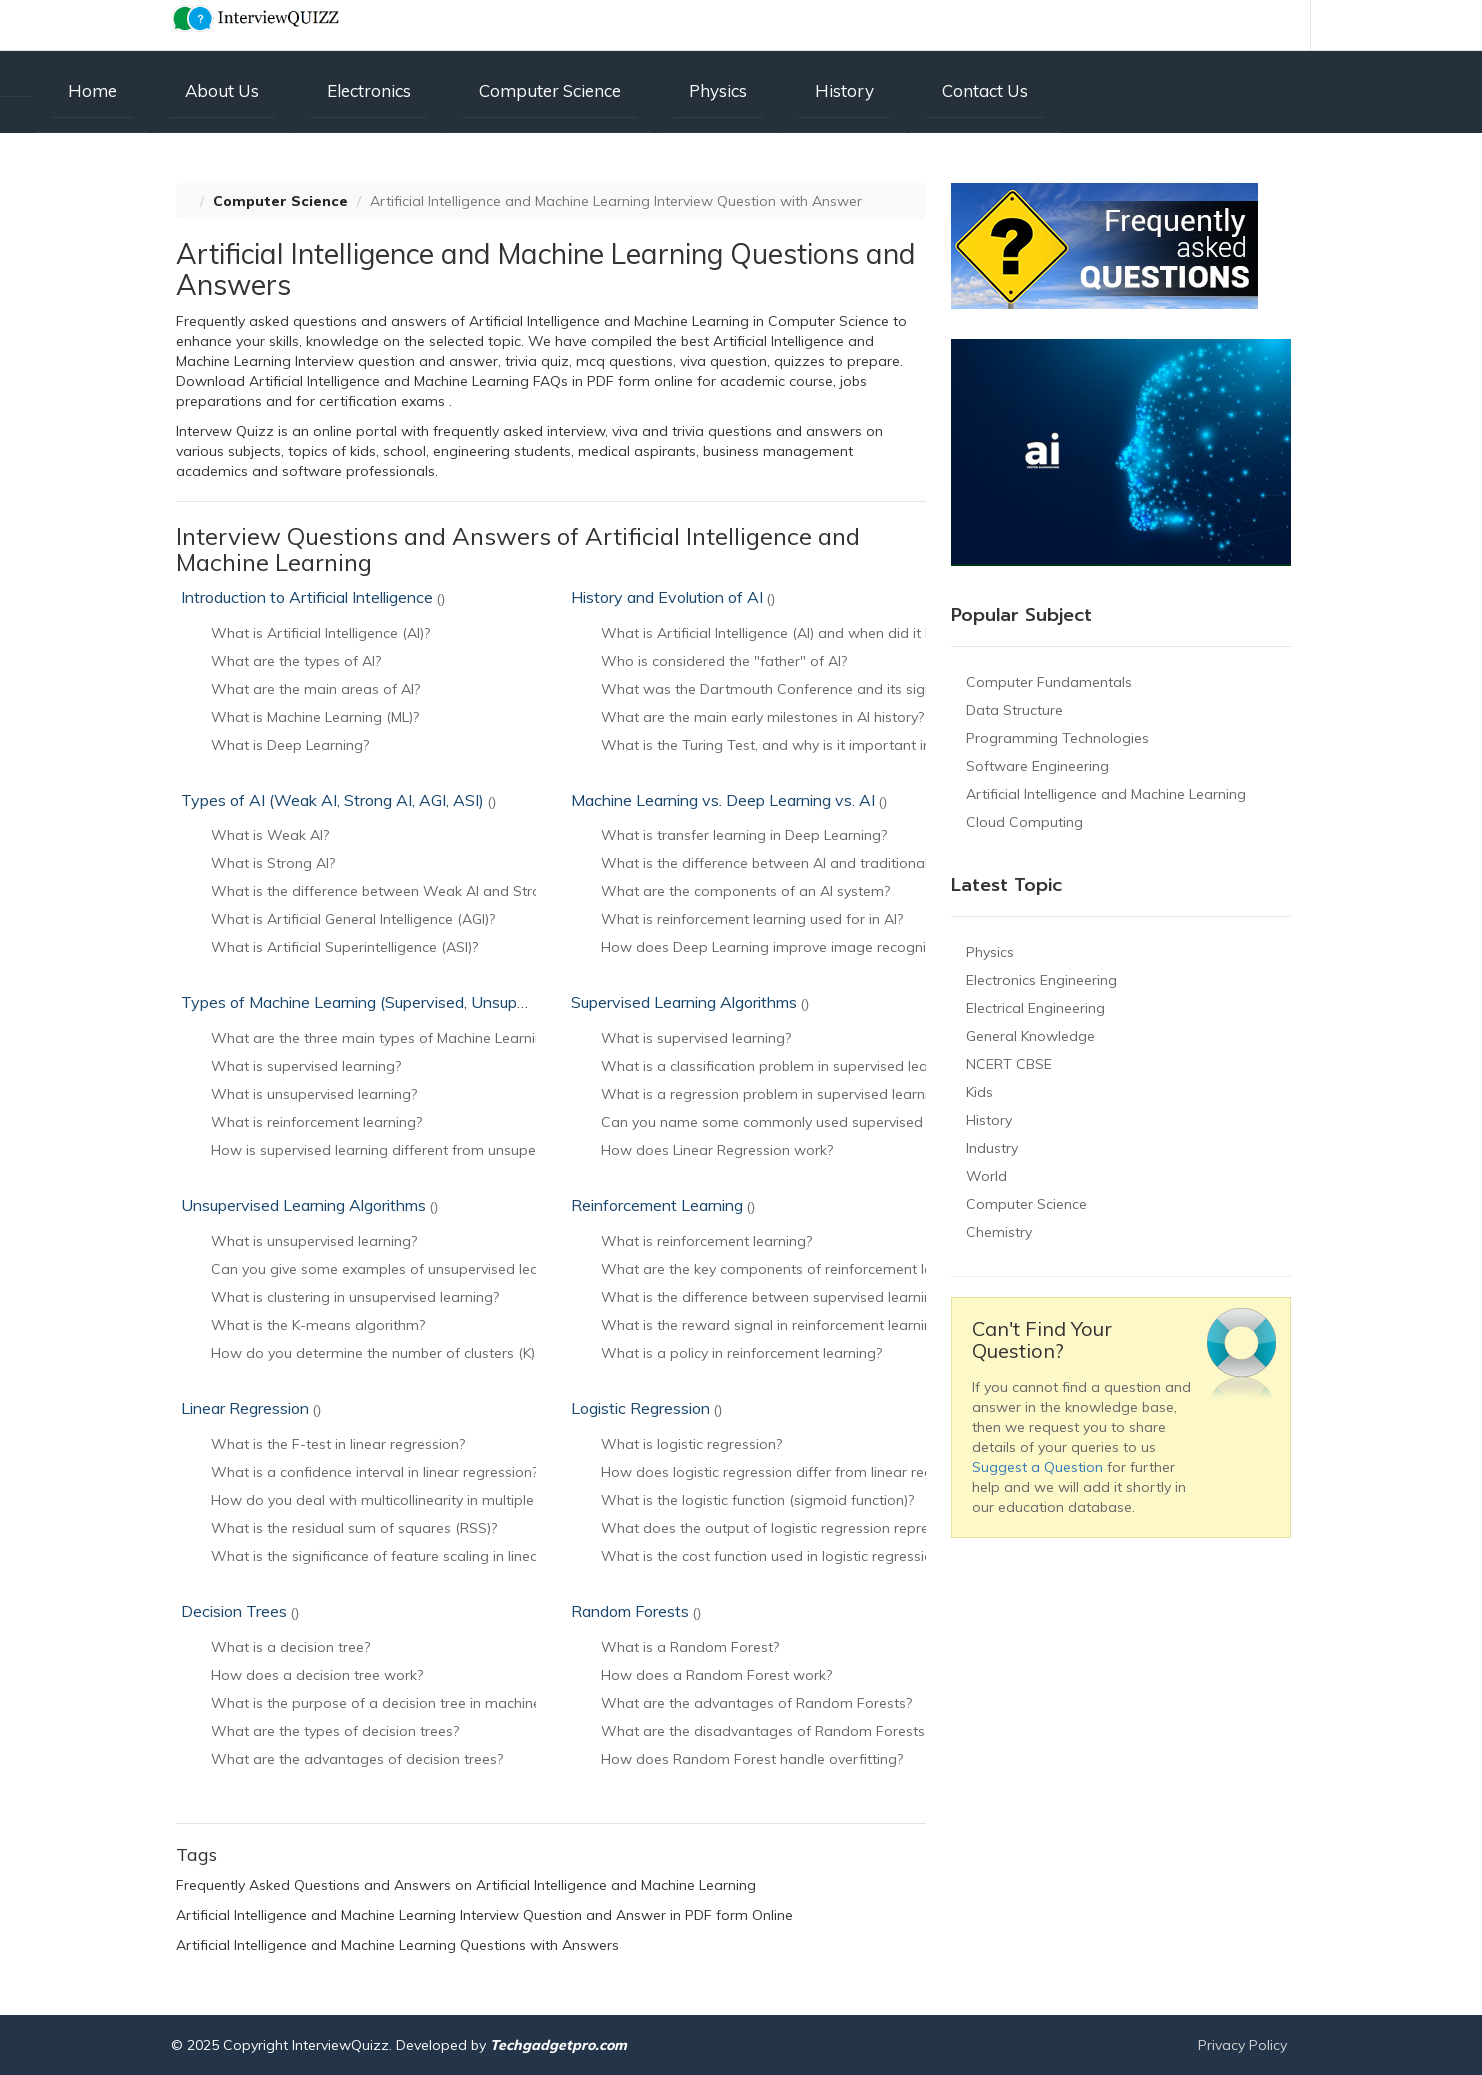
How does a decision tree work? (317, 1675)
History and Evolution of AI (673, 597)
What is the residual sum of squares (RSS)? (354, 1528)
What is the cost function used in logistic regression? (774, 1556)
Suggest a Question (1037, 1467)
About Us (222, 90)
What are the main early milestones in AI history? (762, 717)
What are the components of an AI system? (745, 891)
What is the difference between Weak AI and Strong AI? (396, 891)
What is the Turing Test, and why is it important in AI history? (801, 745)
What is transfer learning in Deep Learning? (744, 835)
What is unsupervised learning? (314, 1094)
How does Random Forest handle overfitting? (752, 1759)
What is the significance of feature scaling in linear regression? (417, 1556)
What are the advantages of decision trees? (357, 1759)
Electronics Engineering (1041, 980)
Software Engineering (1037, 766)
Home (92, 90)
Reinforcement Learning (663, 1205)
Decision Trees (240, 1611)
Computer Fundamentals (1049, 682)
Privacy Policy (1242, 2045)
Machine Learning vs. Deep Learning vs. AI (729, 800)
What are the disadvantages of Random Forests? (766, 1731)
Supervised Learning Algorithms (690, 1002)
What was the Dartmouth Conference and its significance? (795, 689)
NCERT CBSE (1009, 1064)
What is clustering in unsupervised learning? (355, 1297)
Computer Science (550, 90)
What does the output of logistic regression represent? (782, 1528)
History (844, 90)
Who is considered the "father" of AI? (724, 661)
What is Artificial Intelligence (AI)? (320, 633)
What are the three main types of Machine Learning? (384, 1038)
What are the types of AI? (296, 661)
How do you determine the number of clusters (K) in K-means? (415, 1353)
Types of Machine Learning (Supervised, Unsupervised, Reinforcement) (440, 1002)
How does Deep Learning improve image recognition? (779, 947)
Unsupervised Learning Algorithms (309, 1205)
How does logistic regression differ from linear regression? (793, 1472)
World (986, 1176)
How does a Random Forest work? (716, 1675)
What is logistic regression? (691, 1444)
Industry (992, 1148)
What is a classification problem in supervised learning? (784, 1066)
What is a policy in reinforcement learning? (741, 1353)
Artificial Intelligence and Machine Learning (1106, 794)
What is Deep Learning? (290, 745)
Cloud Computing (1024, 822)
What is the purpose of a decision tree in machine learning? (407, 1703)
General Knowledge (1030, 1036)
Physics (718, 90)
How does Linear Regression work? (717, 1150)
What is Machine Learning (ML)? (315, 717)
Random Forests (636, 1611)
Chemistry (999, 1232)
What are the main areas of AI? (315, 689)
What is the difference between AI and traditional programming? (815, 863)
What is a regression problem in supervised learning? (776, 1094)
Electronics (369, 90)
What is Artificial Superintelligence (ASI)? (344, 947)
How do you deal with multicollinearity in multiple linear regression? (432, 1500)
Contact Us (985, 90)
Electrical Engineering (1035, 1008)
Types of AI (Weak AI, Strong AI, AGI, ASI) (338, 800)
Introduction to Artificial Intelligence (313, 597)
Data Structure (1014, 710)
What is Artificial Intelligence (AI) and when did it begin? (784, 633)
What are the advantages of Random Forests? (756, 1703)
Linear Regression (251, 1408)
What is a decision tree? (290, 1647)
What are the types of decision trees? (335, 1731)
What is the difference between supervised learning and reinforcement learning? (865, 1297)
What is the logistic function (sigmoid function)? (757, 1500)
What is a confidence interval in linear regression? (374, 1472)
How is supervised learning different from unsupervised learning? (424, 1150)
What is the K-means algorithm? (318, 1325)
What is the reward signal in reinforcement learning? (774, 1325)
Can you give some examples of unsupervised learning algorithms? (432, 1269)
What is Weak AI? (270, 835)
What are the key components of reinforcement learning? (790, 1269)
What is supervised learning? (306, 1066)
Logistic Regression (646, 1408)
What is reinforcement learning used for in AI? (752, 919)
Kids (979, 1092)
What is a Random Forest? (690, 1647)
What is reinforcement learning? (316, 1122)
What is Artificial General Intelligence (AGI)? (353, 919)
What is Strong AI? (273, 863)
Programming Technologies (1057, 738)
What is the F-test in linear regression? (338, 1444)
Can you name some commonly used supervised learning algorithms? (831, 1122)
